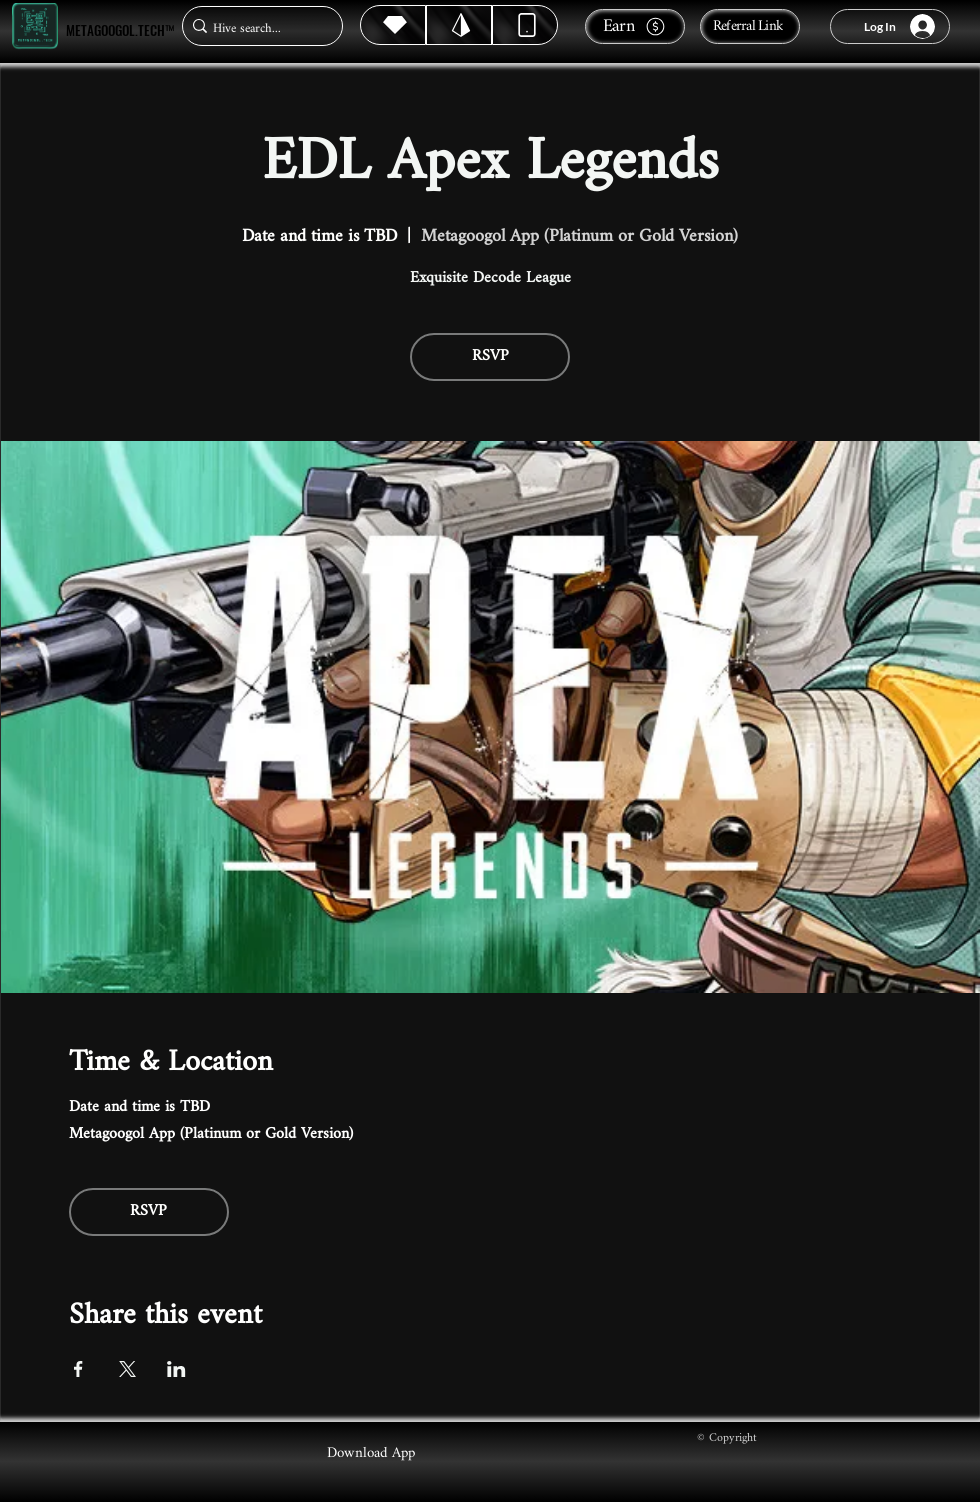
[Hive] (393, 25)
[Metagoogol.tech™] (35, 26)
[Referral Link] (750, 26)
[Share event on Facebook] (78, 1369)
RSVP (490, 356)
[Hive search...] (256, 28)
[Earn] (635, 26)
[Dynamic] (525, 25)
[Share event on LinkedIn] (176, 1369)
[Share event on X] (127, 1369)
